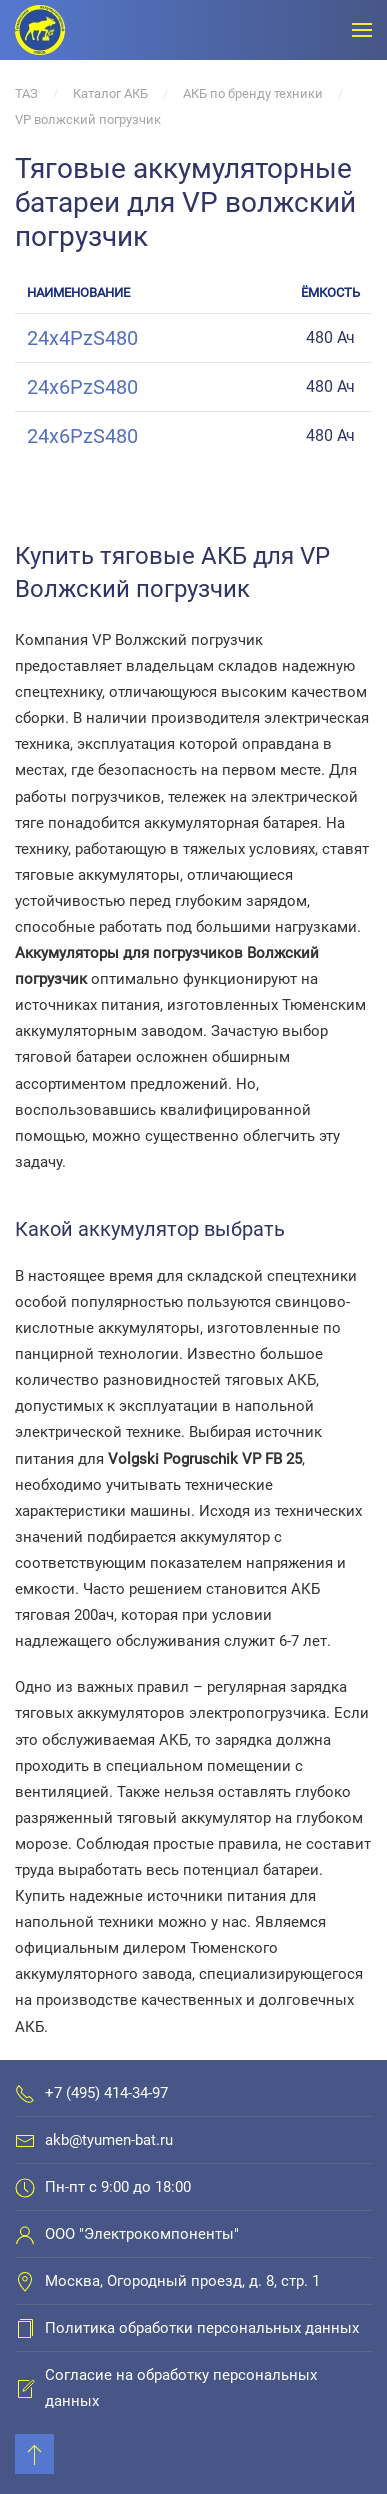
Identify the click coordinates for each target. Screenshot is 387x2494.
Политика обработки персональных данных (202, 2328)
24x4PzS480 (82, 338)
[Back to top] (34, 2454)
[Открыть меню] (362, 30)
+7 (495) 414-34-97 (106, 2093)
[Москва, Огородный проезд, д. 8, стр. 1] (25, 2281)
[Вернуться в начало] (40, 30)
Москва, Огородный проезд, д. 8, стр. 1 (182, 2281)
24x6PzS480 (82, 387)
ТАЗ (26, 93)
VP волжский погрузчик (88, 119)
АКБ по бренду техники (253, 93)
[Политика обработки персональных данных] (25, 2328)
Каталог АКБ (110, 93)
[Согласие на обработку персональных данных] (25, 2388)
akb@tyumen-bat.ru (109, 2140)
